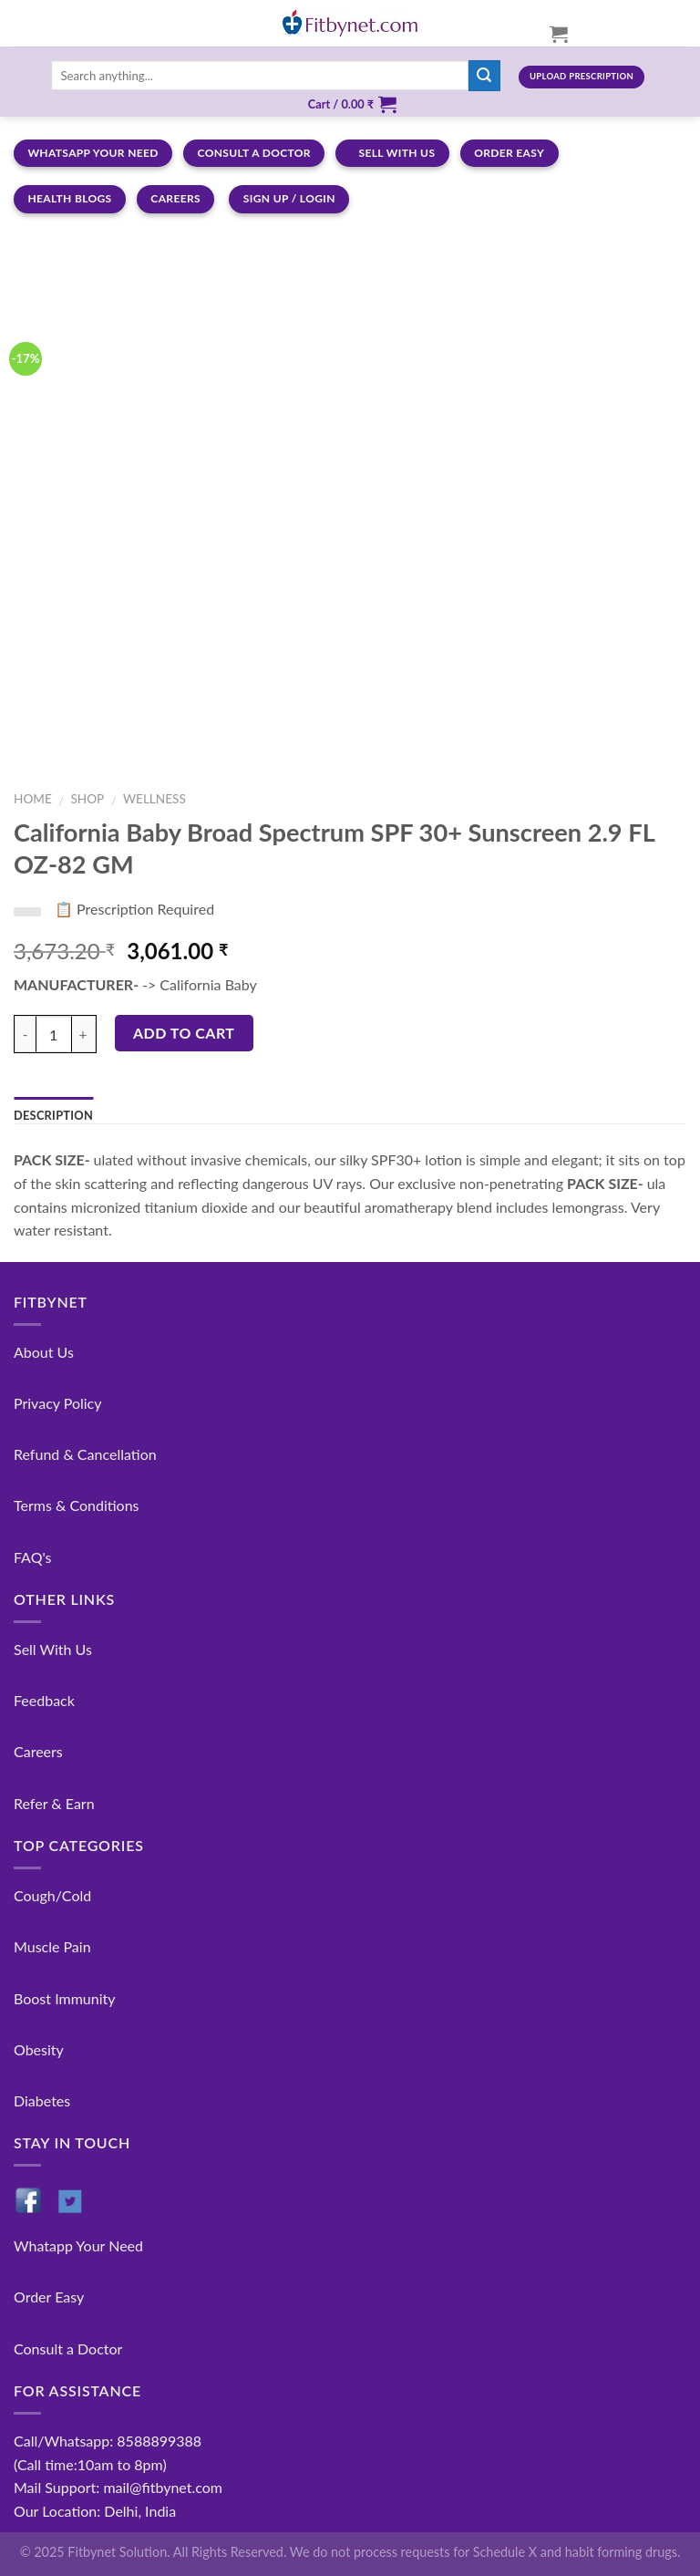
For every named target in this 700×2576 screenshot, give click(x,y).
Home (33, 798)
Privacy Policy (58, 1403)
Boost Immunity (64, 1998)
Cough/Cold (52, 1895)
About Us (44, 1351)
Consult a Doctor (68, 2348)
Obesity (39, 2049)
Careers (38, 1751)
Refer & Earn (54, 1803)
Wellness (154, 798)
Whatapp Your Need (78, 2245)
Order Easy (49, 2296)
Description (53, 1115)
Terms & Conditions (76, 1505)
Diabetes (42, 2100)
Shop (87, 798)
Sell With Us (53, 1649)
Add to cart (183, 1032)
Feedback (44, 1700)
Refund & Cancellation (85, 1454)
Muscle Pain (52, 1946)
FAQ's (33, 1557)
